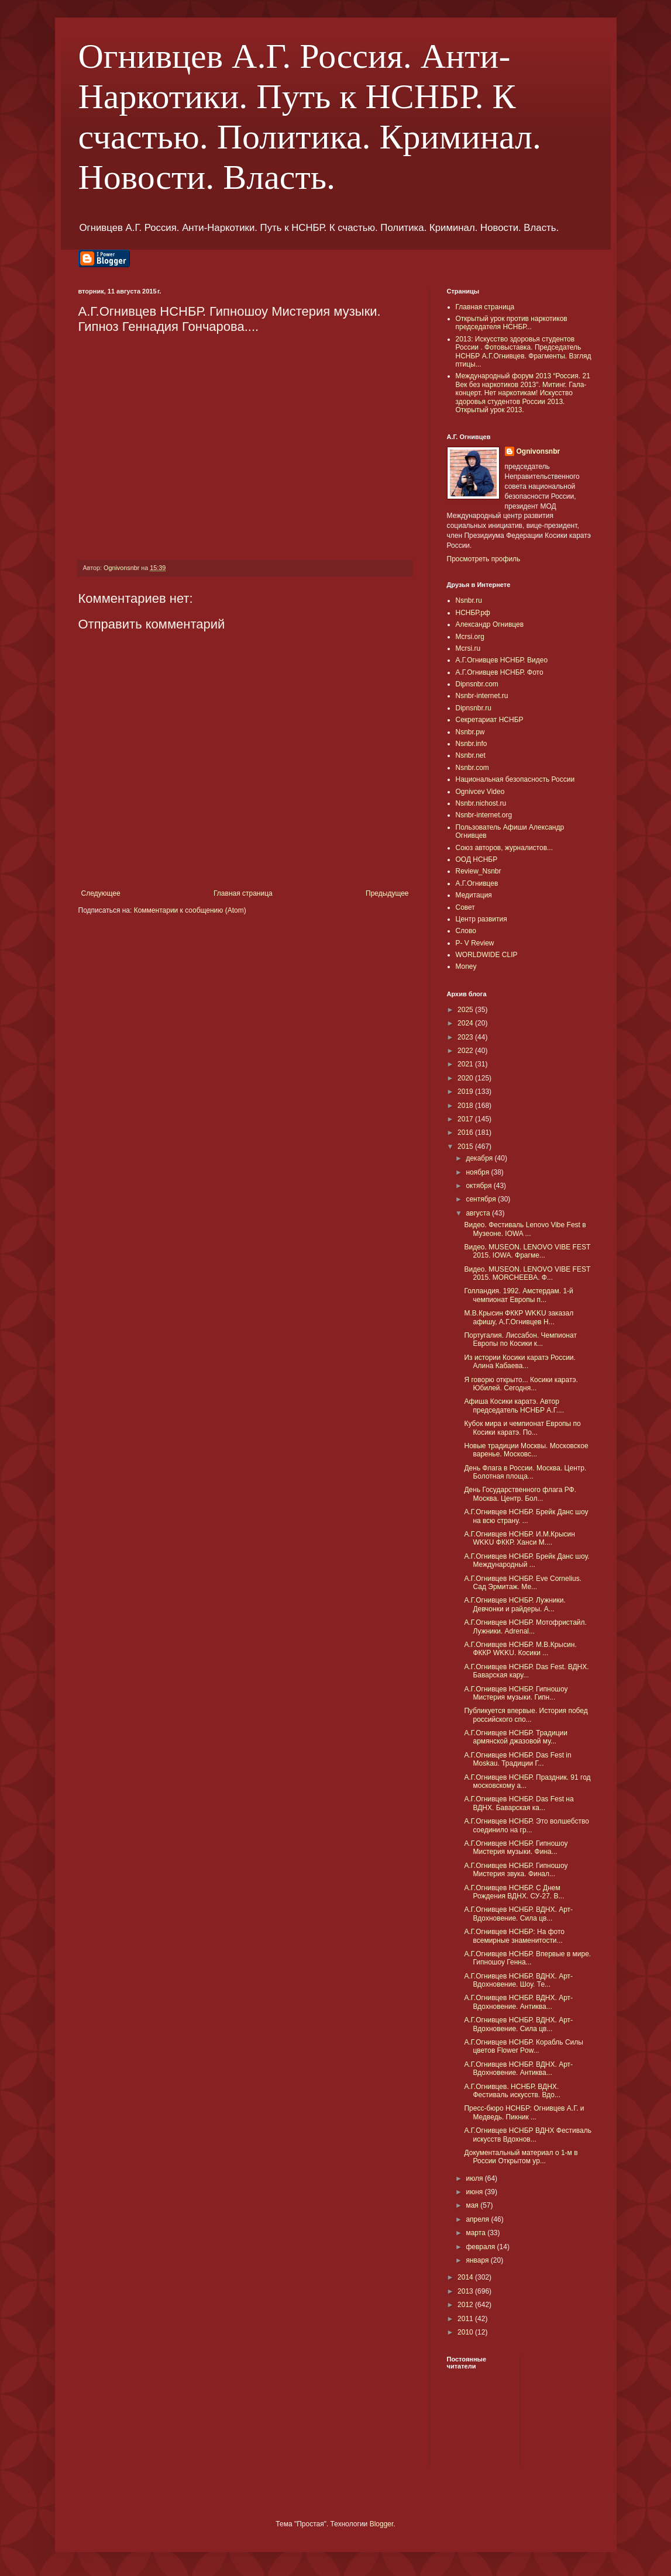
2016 (466, 1132)
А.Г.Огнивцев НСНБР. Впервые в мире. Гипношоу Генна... (527, 1958)
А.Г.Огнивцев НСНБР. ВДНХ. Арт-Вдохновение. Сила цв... (518, 1913)
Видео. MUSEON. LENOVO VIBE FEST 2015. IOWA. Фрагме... (527, 1251)
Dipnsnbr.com (477, 684)
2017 (466, 1119)
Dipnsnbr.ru (473, 708)
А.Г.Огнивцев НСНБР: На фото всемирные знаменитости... (514, 1936)
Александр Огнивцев (490, 624)
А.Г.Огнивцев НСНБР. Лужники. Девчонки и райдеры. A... (514, 1604)
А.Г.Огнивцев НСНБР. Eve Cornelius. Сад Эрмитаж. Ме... (522, 1582)
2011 (466, 2319)
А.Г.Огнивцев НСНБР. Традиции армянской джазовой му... (515, 1737)
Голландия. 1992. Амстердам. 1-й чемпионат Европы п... (518, 1295)
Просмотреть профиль (484, 559)
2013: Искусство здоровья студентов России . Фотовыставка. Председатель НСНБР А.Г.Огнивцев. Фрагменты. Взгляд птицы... (523, 351)
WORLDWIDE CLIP (487, 955)
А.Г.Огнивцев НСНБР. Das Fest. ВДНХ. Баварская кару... (526, 1671)
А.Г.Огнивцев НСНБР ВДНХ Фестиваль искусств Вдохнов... (527, 2134)
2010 (466, 2332)
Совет (465, 907)
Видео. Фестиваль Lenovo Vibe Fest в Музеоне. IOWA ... (525, 1229)
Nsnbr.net (471, 755)
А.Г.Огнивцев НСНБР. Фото (499, 672)
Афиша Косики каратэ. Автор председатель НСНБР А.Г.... (514, 1405)
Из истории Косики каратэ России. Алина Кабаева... (519, 1361)
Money (466, 966)
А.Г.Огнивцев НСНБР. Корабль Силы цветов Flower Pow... (523, 2046)
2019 (466, 1091)
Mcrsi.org (470, 637)
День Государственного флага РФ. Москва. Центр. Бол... (520, 1494)
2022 (466, 1051)
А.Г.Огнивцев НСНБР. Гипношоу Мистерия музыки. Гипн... (515, 1693)
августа (479, 1213)
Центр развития (481, 919)
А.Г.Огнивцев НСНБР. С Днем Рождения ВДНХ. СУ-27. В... (514, 1892)
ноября (478, 1172)
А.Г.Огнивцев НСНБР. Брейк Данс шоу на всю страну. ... (526, 1516)
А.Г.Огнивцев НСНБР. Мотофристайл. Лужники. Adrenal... (525, 1626)
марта (476, 2233)
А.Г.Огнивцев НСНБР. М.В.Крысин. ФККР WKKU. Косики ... (520, 1649)
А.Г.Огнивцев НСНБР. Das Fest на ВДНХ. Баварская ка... (518, 1803)
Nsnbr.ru (469, 600)
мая (473, 2205)
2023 (466, 1037)
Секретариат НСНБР (490, 720)
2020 (466, 1078)
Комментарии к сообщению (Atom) (190, 910)
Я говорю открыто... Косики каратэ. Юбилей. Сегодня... (520, 1384)
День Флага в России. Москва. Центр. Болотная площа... (525, 1472)
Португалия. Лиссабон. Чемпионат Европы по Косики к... (520, 1339)
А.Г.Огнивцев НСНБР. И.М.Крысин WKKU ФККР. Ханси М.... (519, 1538)
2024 (466, 1023)
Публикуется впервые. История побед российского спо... (525, 1715)
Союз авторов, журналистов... (504, 848)
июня (475, 2192)
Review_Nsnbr (478, 871)
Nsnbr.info (471, 744)
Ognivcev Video (480, 792)
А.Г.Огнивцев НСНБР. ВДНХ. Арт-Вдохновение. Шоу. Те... (518, 1980)
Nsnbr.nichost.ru (481, 803)
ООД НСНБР (477, 859)
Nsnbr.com (472, 768)
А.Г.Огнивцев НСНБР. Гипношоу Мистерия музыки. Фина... (515, 1847)
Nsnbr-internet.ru (482, 696)
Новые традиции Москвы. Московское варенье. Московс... (526, 1450)
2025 (466, 1010)
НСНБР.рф (473, 613)
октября (479, 1186)
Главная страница (243, 893)
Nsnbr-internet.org (484, 815)
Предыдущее (387, 893)
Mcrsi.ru (468, 648)
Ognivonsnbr (538, 451)
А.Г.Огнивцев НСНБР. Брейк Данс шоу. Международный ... (526, 1560)
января (478, 2260)
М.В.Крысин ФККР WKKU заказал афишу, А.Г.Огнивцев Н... (518, 1317)
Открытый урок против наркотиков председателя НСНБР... (511, 323)
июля (475, 2178)
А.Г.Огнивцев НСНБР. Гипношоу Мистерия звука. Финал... (515, 1870)
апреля (478, 2219)
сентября (482, 1199)
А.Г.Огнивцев (477, 883)
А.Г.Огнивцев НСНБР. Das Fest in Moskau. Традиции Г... (517, 1759)
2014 (466, 2277)
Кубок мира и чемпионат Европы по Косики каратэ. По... (522, 1428)
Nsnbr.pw (470, 732)
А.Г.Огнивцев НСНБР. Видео (502, 660)
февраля (481, 2247)
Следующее (101, 893)
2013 (466, 2291)
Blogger (382, 2524)
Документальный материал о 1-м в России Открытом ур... (520, 2157)
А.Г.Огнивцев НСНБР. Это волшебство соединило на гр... (526, 1825)
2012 (466, 2305)
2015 (466, 1146)
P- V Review (475, 943)
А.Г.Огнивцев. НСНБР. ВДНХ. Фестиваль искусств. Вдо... (512, 2091)
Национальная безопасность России (515, 779)
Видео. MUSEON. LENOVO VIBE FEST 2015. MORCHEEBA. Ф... (527, 1273)
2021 (466, 1064)
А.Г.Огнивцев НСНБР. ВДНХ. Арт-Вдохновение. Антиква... (518, 2002)
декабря (480, 1158)
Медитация (474, 895)
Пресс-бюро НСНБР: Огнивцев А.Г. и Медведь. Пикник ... (524, 2112)
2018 (466, 1105)
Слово (466, 931)
